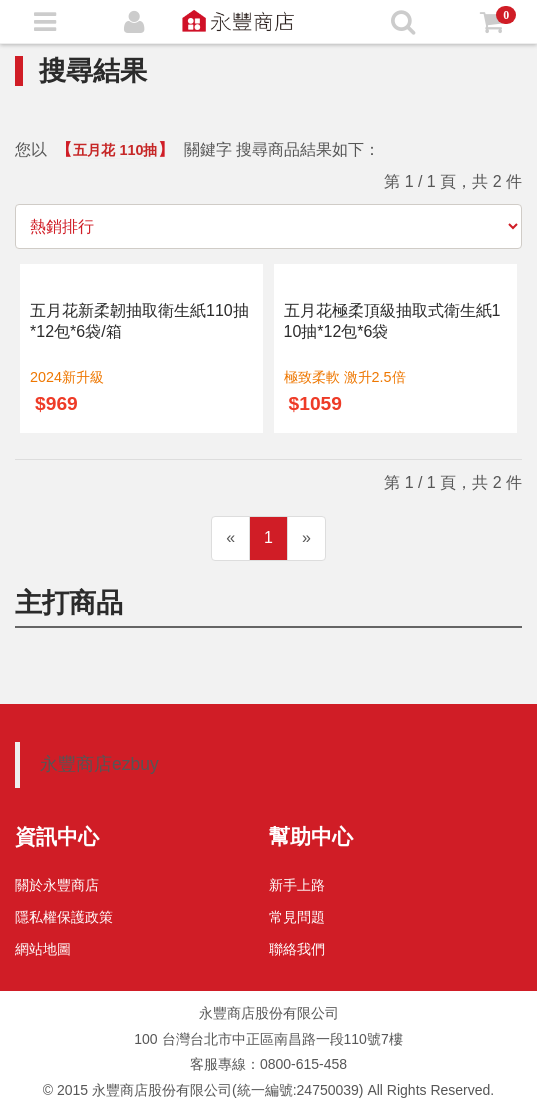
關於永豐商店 (57, 885)
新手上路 (297, 885)
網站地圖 (43, 949)
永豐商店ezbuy (99, 764)
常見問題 (297, 917)
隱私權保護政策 (64, 917)
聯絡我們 (297, 949)
